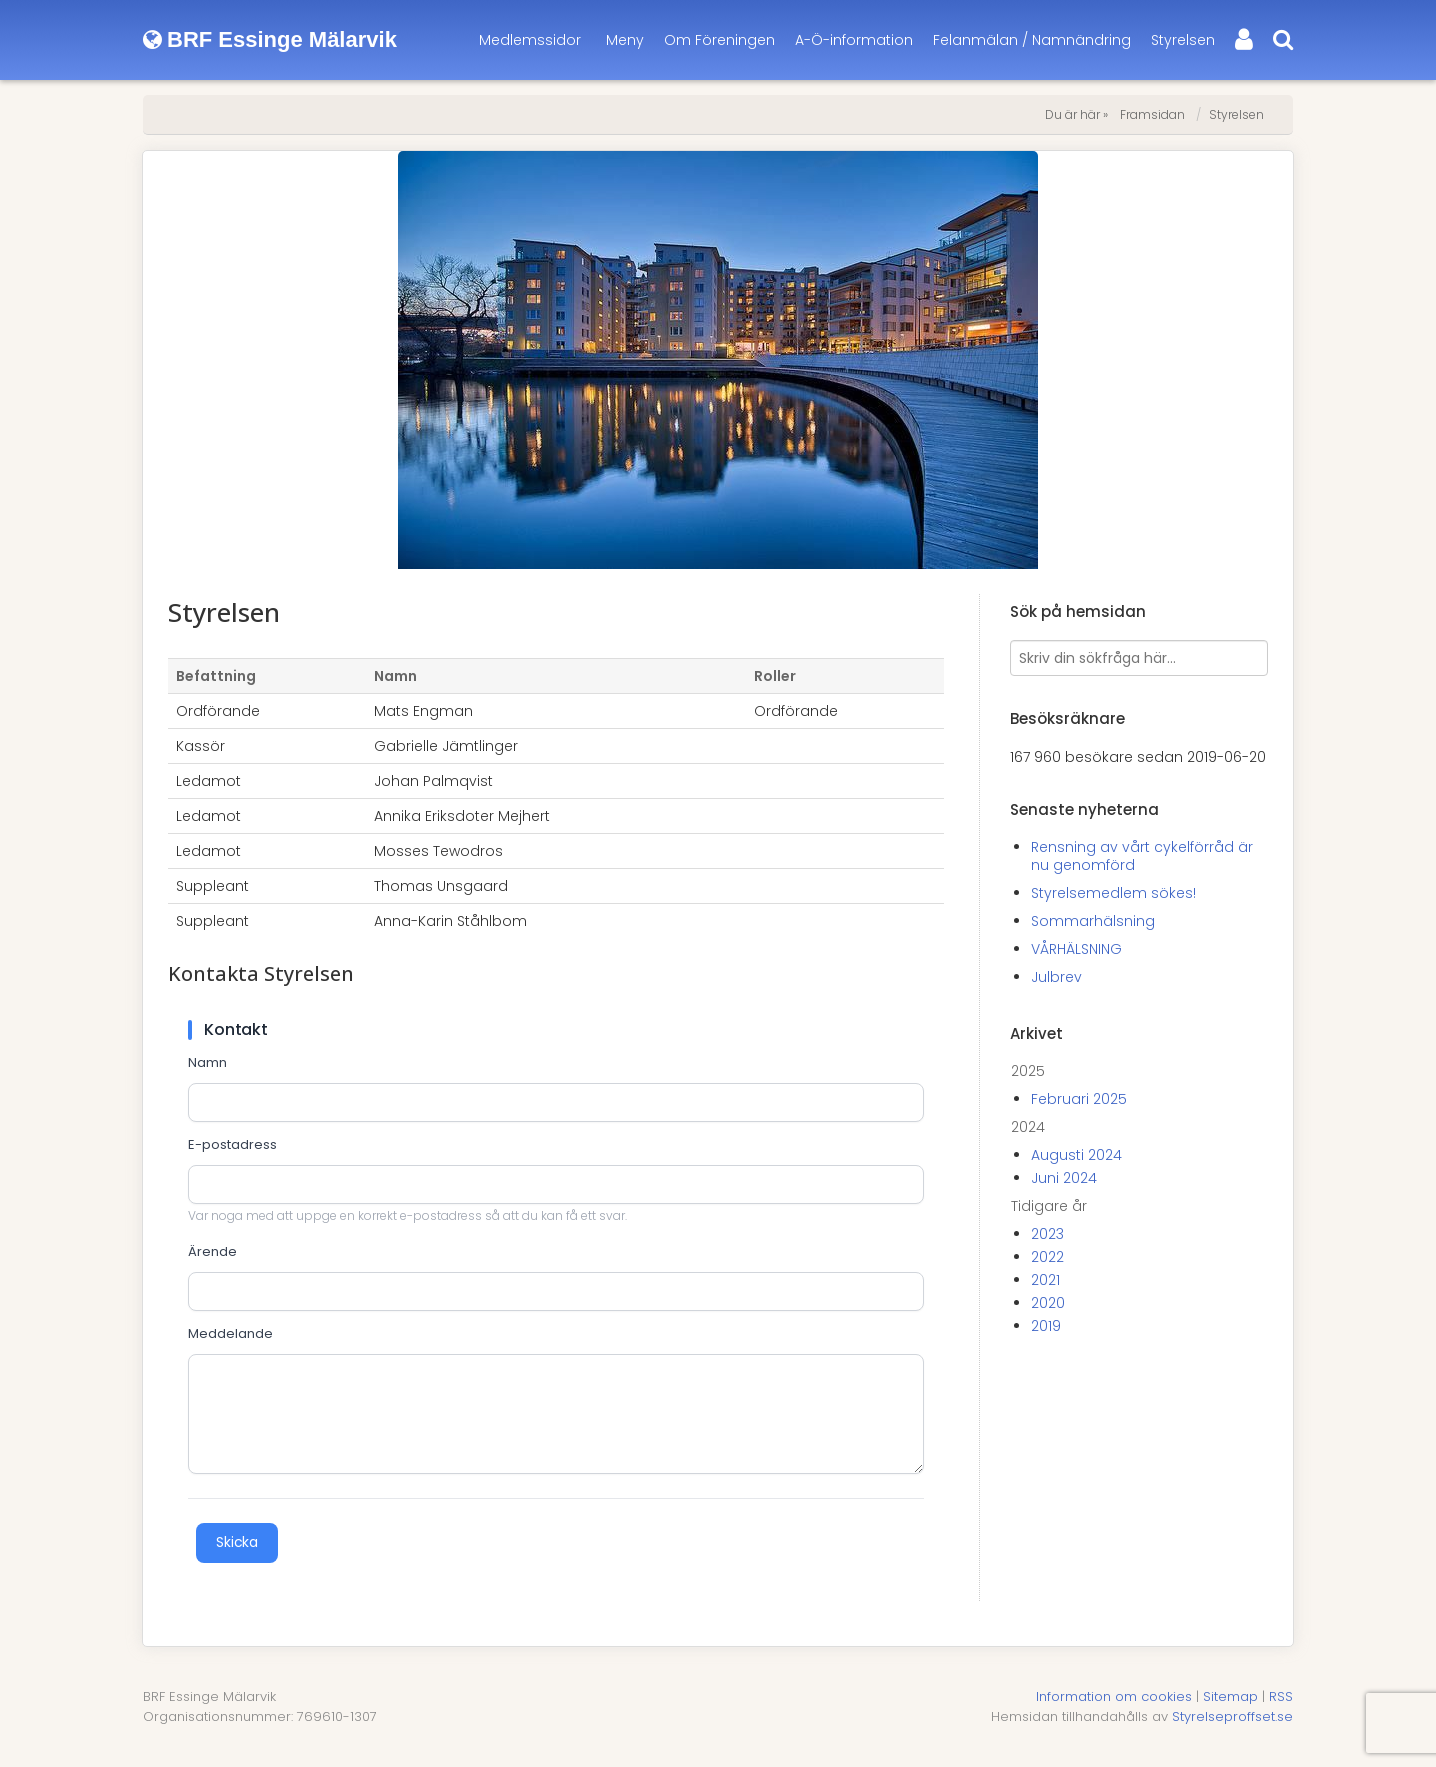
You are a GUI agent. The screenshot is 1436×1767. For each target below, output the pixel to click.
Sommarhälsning (1093, 921)
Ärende (212, 1252)
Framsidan (1152, 114)
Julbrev (1056, 977)
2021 (1045, 1280)
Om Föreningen (719, 40)
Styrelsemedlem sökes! (1113, 893)
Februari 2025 (1079, 1099)
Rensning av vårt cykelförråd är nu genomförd (1142, 856)
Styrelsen (1183, 40)
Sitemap (1230, 1696)
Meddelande (230, 1334)
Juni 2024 (1064, 1178)
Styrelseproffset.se (1232, 1716)
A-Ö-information (854, 40)
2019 (1046, 1326)
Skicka (237, 1542)
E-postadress (232, 1145)
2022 (1047, 1257)
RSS (1281, 1696)
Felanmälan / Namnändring (1032, 40)
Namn (207, 1063)
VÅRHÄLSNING (1076, 949)
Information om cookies (1114, 1696)
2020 (1048, 1303)
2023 (1047, 1234)
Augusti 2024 (1076, 1155)
